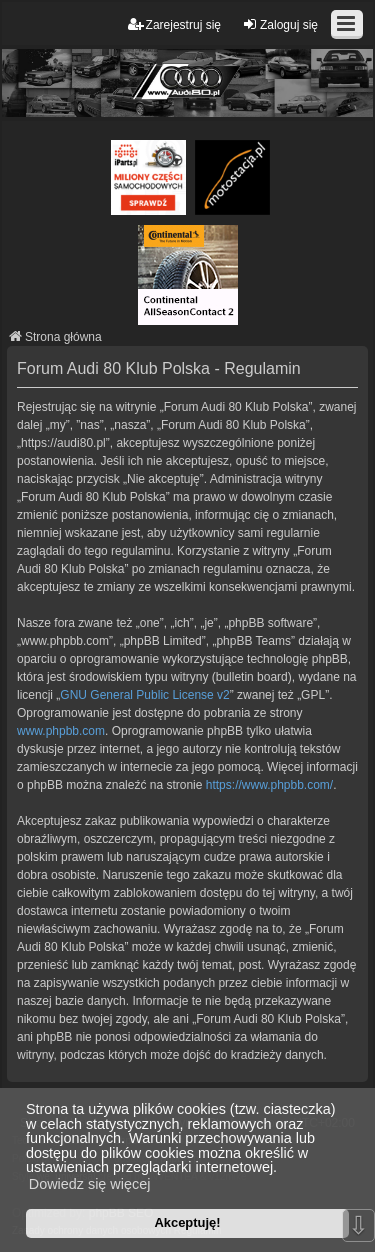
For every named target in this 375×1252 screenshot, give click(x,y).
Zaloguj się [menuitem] (280, 24)
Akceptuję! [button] (187, 1222)
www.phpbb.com (61, 731)
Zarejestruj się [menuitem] (174, 24)
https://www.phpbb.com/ (269, 785)
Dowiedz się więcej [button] (90, 1184)
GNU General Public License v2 (144, 695)
